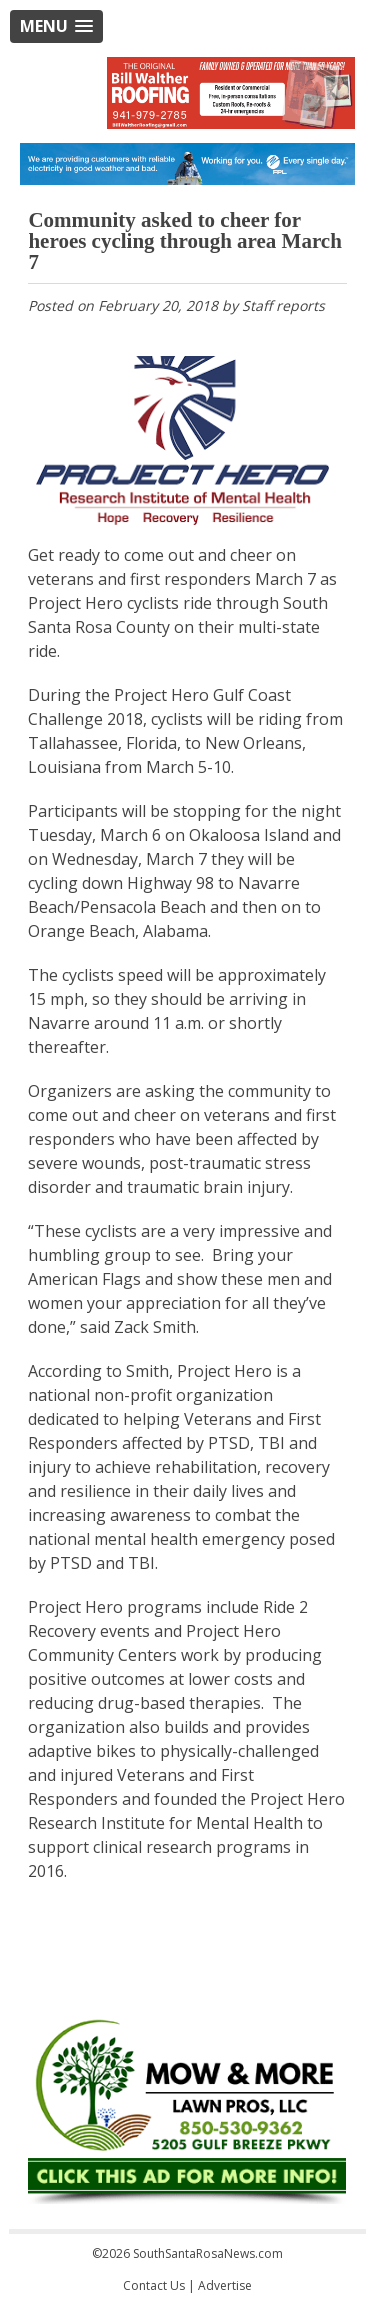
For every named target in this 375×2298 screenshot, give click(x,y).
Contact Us (154, 2285)
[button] (56, 26)
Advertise (225, 2285)
